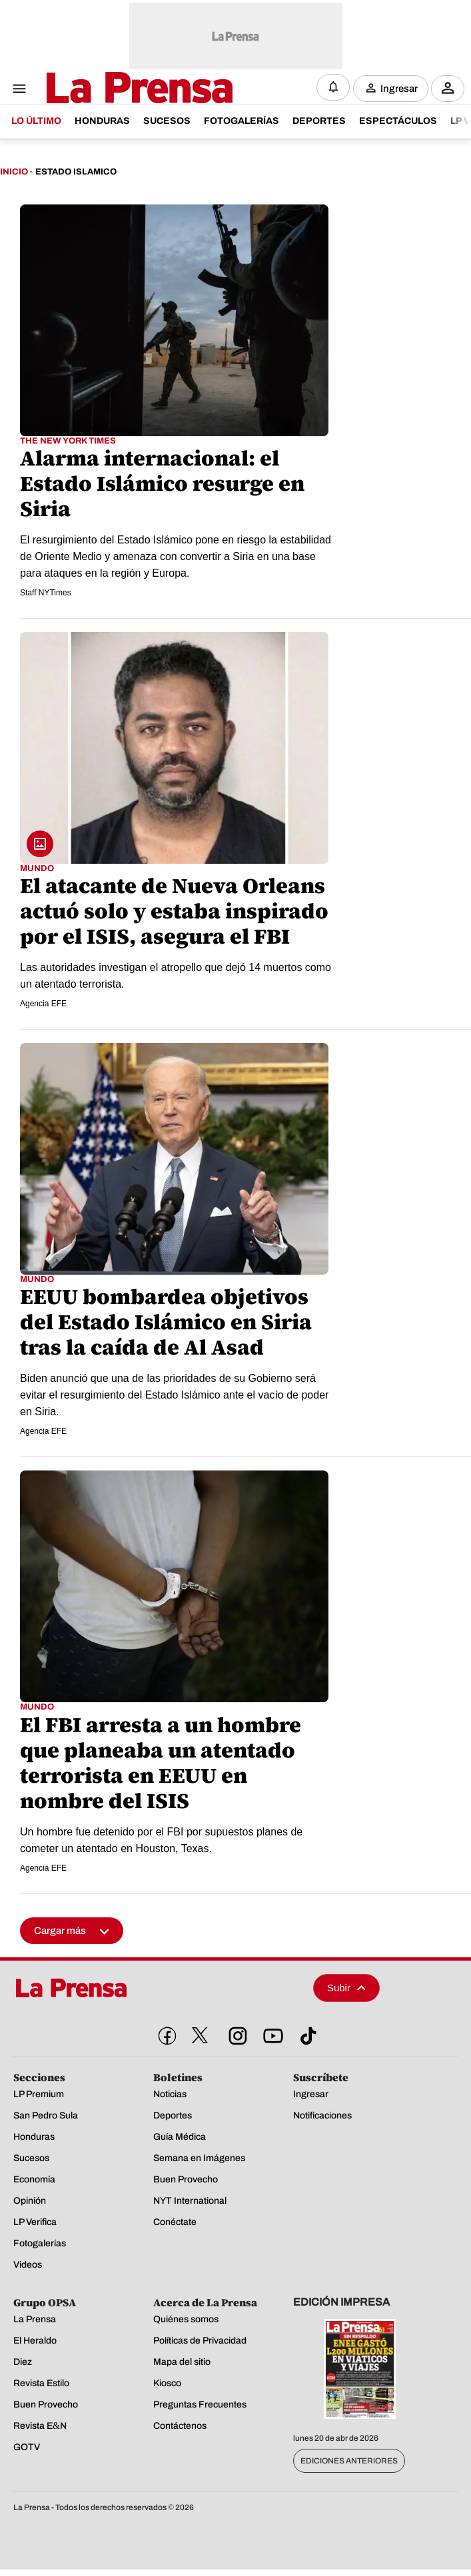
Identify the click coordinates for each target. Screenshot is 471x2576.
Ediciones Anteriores (349, 2460)
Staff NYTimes (45, 592)
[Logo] (106, 88)
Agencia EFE (43, 1003)
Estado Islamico (76, 171)
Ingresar (399, 88)
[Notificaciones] (333, 87)
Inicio (14, 171)
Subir (346, 1987)
